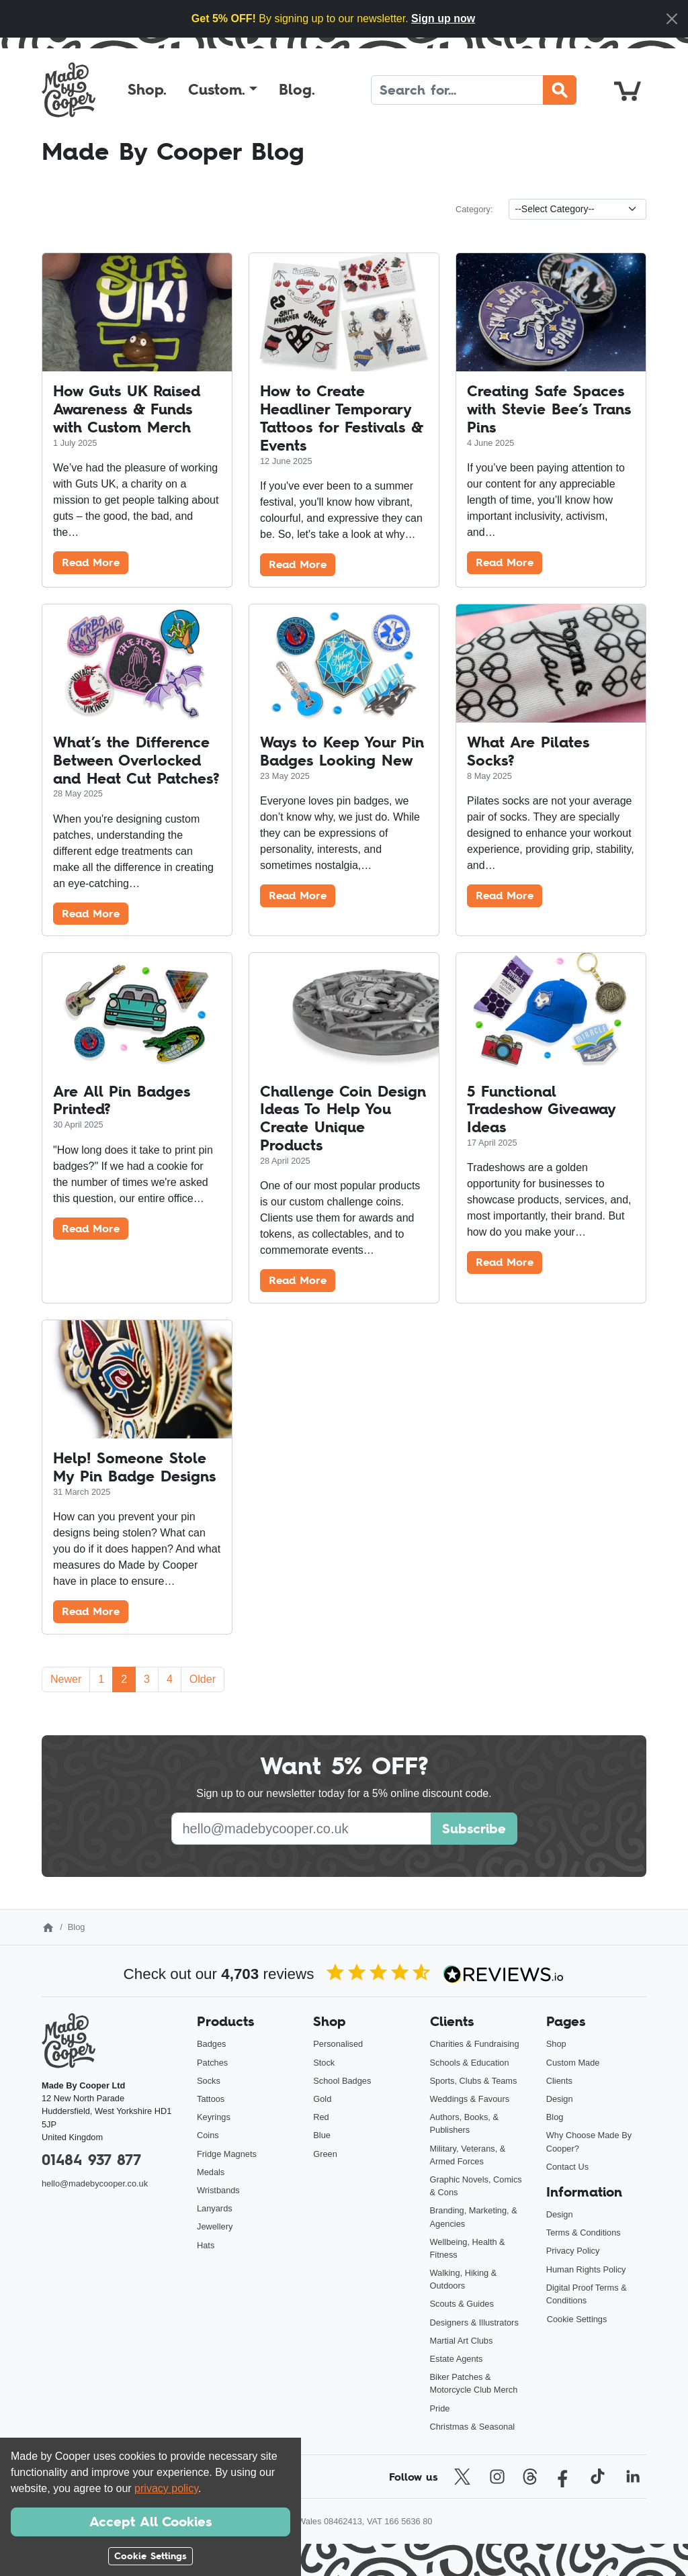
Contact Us (567, 2167)
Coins (208, 2135)
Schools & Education (469, 2063)
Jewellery (214, 2226)
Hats (205, 2245)
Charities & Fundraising (474, 2044)
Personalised (338, 2044)
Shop (556, 2044)
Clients (559, 2081)
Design (559, 2099)
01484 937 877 (91, 2159)
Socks (208, 2081)
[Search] (457, 90)
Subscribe (474, 1828)
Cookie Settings (577, 2319)
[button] (222, 90)
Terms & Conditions (583, 2232)
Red (321, 2117)
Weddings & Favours (470, 2099)
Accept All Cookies (150, 2521)
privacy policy (166, 2488)
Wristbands (218, 2190)
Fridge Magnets (227, 2154)
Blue (322, 2135)
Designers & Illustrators (474, 2322)
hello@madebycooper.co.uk (95, 2183)
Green (325, 2154)
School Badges (342, 2081)
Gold (322, 2099)
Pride (440, 2408)
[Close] (672, 19)
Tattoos (210, 2099)
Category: (474, 209)
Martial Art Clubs (461, 2341)
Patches (212, 2063)
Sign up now (443, 18)
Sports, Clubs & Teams (473, 2081)
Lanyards (214, 2208)
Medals (210, 2172)
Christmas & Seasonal (472, 2427)
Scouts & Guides (462, 2304)
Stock (324, 2063)
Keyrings (213, 2117)
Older (202, 1679)
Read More (91, 562)
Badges (211, 2044)
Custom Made (573, 2063)
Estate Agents (456, 2359)
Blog (555, 2117)
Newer (65, 1679)
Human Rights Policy (586, 2269)
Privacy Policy (573, 2251)
